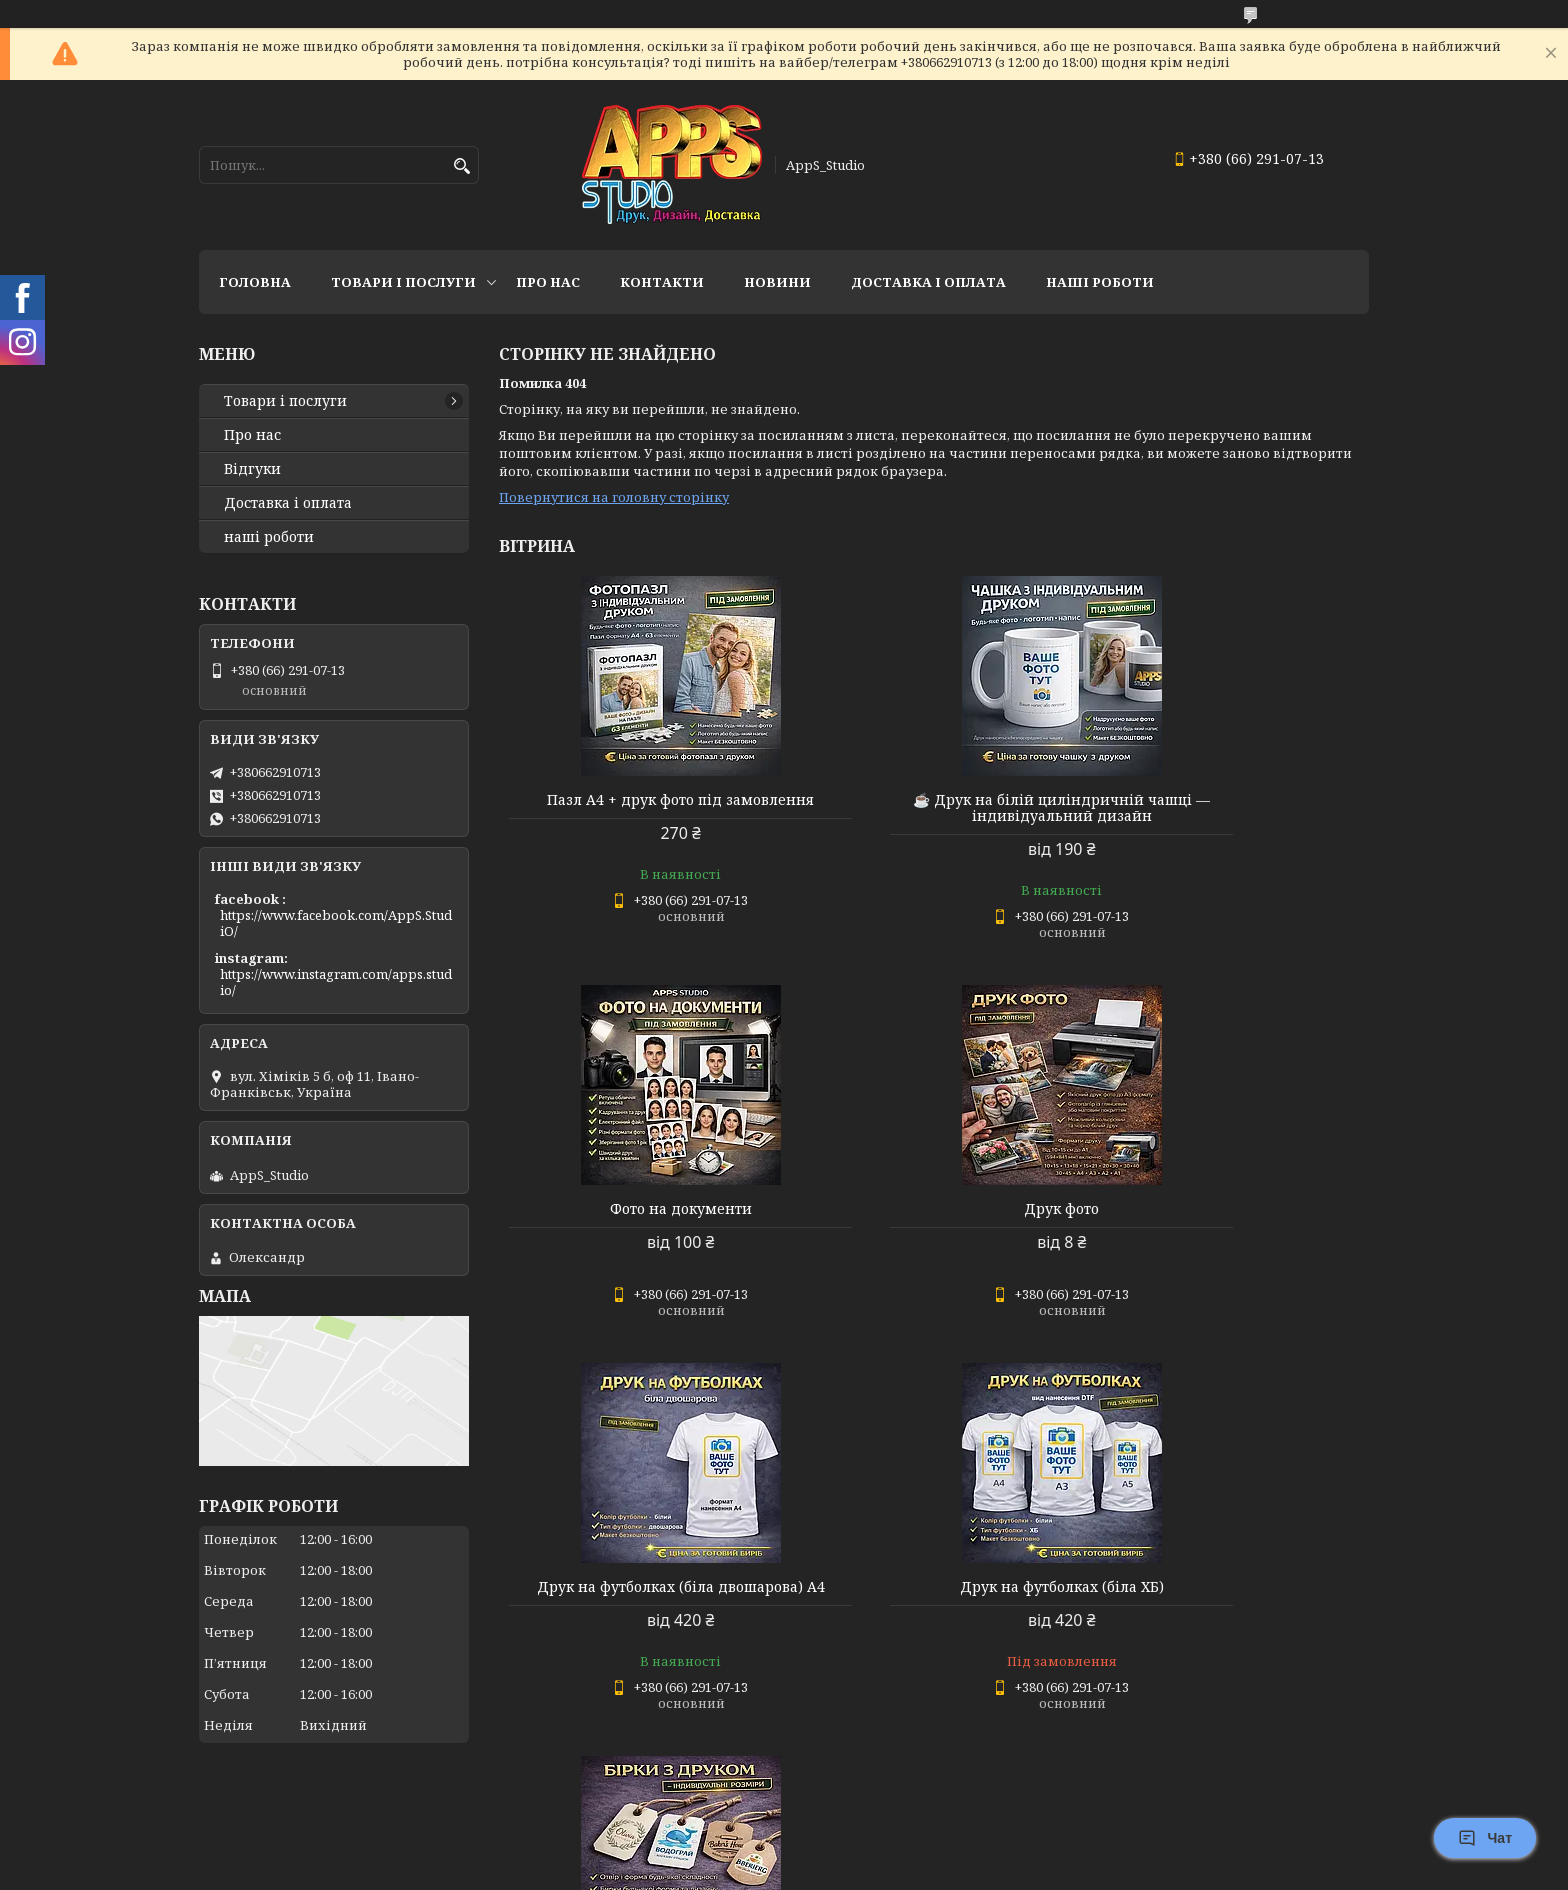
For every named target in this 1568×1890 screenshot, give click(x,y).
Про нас (548, 282)
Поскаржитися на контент (726, 1870)
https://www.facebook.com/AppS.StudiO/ (336, 923)
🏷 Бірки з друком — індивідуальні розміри (638, 1626)
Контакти (662, 282)
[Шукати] (461, 166)
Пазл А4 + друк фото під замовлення (638, 808)
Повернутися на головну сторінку (614, 497)
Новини (777, 282)
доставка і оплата (928, 282)
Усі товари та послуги (1276, 1796)
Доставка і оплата (288, 503)
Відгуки (252, 469)
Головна (255, 282)
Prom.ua (894, 1852)
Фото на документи (1230, 800)
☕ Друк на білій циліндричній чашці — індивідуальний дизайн (934, 808)
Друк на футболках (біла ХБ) (1230, 1209)
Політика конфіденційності (918, 1870)
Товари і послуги (403, 282)
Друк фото (638, 1209)
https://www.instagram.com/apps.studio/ (336, 982)
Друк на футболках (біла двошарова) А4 (933, 1217)
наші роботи (269, 537)
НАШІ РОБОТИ (1100, 282)
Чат (1485, 1838)
